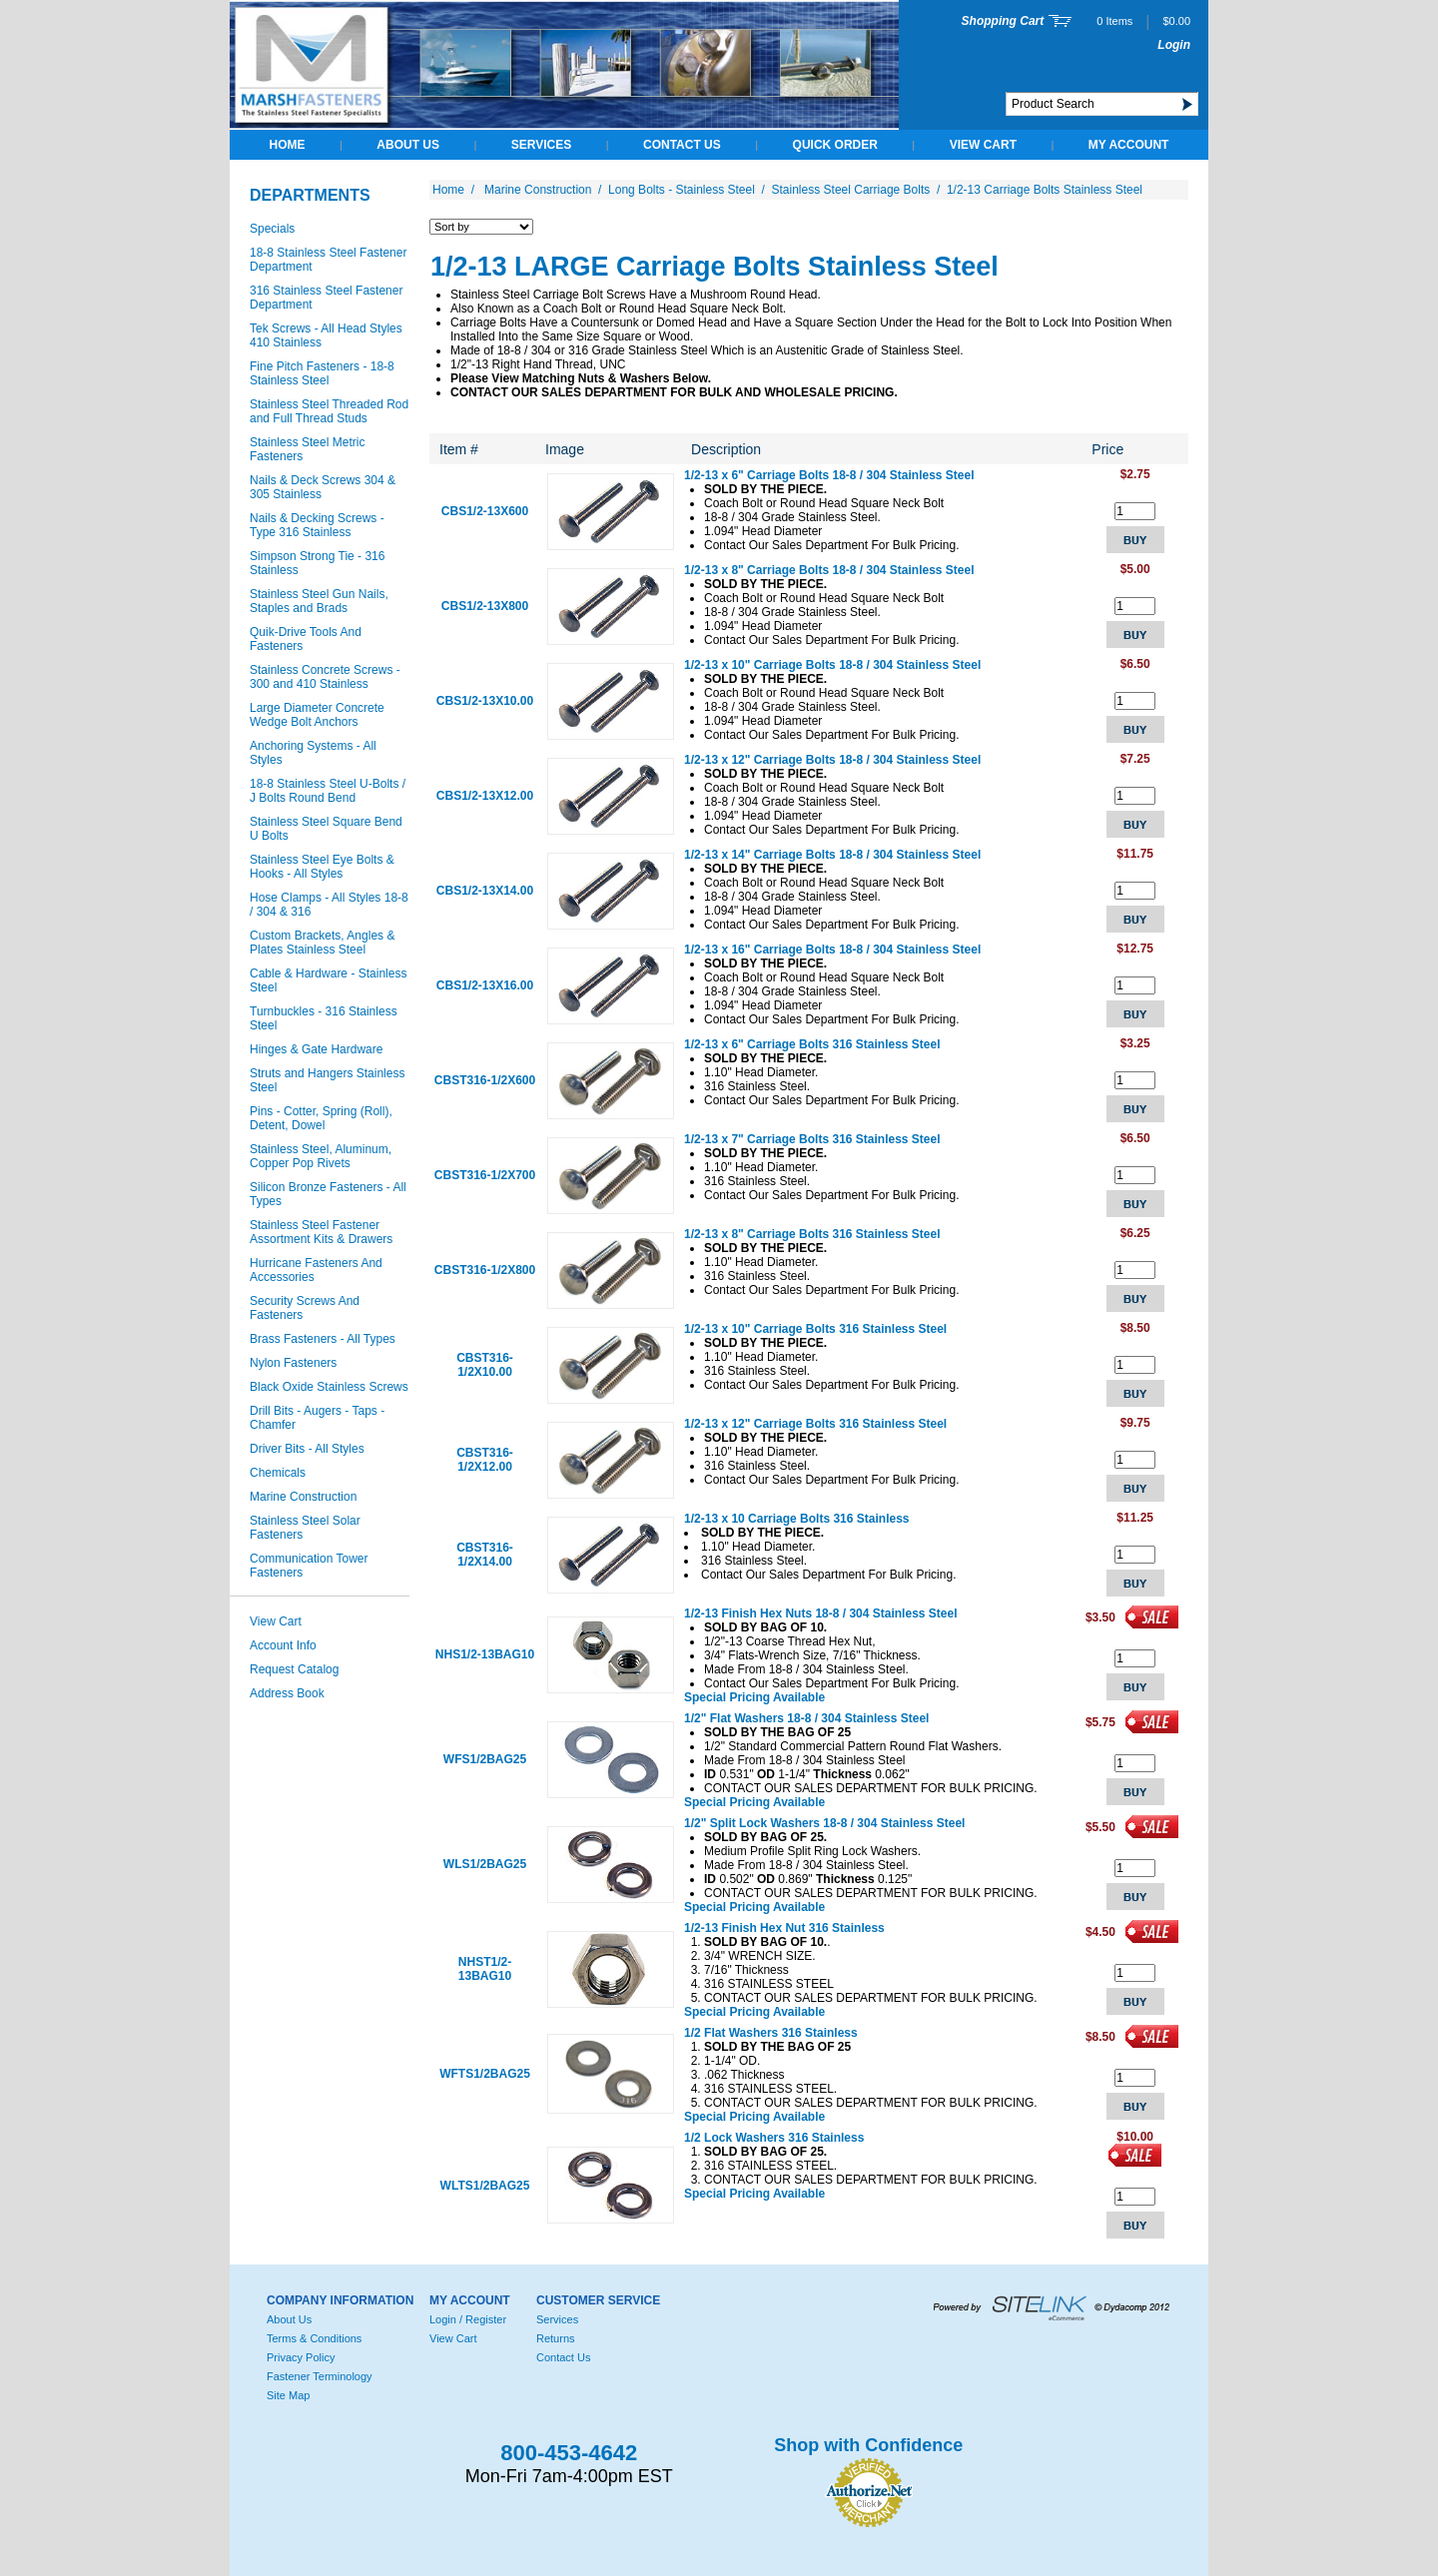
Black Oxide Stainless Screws (329, 1387)
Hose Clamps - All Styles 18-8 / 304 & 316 (329, 905)
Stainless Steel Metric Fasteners (307, 449)
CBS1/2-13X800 (484, 606)
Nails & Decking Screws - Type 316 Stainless (317, 525)
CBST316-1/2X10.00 (484, 1365)
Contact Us (682, 145)
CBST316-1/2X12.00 (484, 1460)
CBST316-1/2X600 (484, 1080)
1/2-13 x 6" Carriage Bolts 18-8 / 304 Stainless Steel (829, 475)
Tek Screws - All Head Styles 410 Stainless (326, 335)
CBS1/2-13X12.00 (484, 796)
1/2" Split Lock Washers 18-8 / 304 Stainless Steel (824, 1823)
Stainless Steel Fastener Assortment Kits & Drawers (321, 1232)
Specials (272, 229)
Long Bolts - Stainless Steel (681, 190)
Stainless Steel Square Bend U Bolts (326, 829)
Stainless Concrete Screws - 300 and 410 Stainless (325, 677)
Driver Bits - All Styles (307, 1449)
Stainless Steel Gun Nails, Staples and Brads (319, 601)
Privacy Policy (301, 2357)
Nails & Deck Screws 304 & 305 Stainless (322, 487)
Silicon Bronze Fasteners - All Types (328, 1194)
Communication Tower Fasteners (309, 1566)
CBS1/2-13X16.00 (484, 985)
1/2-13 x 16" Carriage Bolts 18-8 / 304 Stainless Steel (832, 950)
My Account (1128, 145)
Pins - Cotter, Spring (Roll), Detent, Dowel (321, 1118)
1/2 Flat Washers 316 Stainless (771, 2033)
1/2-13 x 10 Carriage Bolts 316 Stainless (796, 1519)
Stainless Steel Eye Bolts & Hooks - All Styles (322, 867)
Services (541, 145)
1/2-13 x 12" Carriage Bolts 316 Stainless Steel (815, 1424)
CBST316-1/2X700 (484, 1175)
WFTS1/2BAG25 (484, 2074)
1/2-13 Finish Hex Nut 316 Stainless (784, 1928)
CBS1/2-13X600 (484, 511)
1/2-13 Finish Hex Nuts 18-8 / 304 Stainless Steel (820, 1613)
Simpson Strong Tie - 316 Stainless (317, 563)
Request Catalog (294, 1669)
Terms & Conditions (314, 2338)
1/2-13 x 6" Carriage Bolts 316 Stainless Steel (812, 1044)
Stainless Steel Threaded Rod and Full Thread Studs (329, 411)
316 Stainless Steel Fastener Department (326, 298)
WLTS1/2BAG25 (485, 2186)
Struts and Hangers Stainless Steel (327, 1080)
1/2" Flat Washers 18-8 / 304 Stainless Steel (806, 1718)
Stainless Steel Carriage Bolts (851, 190)
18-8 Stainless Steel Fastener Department (328, 260)
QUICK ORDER (835, 145)
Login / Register (467, 2319)
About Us (407, 145)
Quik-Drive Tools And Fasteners (305, 639)
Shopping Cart (1003, 21)
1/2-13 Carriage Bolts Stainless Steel (1044, 190)
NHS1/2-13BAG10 (484, 1654)
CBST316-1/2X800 (484, 1270)
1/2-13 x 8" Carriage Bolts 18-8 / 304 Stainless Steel (829, 570)
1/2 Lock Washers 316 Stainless (774, 2138)
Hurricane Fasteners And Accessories (316, 1270)
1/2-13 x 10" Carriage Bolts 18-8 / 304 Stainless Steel (832, 665)
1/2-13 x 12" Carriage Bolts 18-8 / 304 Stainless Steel (832, 760)
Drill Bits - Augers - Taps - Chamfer (317, 1418)
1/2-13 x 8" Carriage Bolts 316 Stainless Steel (812, 1234)
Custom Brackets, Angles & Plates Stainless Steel (322, 943)
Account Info (283, 1645)
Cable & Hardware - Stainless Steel (328, 980)
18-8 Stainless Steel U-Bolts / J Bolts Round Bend (327, 791)
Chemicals (278, 1473)
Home (288, 145)
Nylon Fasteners (293, 1363)
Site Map (288, 2395)
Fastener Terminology (319, 2376)
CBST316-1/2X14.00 (484, 1555)
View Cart (983, 145)
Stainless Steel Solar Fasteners (305, 1528)
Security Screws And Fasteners (305, 1308)
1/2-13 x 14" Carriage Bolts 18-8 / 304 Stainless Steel (832, 855)
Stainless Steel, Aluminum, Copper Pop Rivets (320, 1156)
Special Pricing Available (754, 1697)
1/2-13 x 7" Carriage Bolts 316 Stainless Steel (812, 1139)
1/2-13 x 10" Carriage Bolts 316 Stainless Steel (815, 1329)
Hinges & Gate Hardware (316, 1049)
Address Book (287, 1693)
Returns (555, 2338)
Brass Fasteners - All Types (322, 1339)
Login (1173, 45)
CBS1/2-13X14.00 (484, 891)
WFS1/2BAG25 (484, 1759)
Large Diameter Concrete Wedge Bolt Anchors (317, 715)
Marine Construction (303, 1497)
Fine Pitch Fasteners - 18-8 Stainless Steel (322, 373)
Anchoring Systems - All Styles (313, 753)
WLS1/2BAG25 (484, 1864)
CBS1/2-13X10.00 (484, 701)
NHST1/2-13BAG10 (484, 1969)
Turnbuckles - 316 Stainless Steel (323, 1018)
